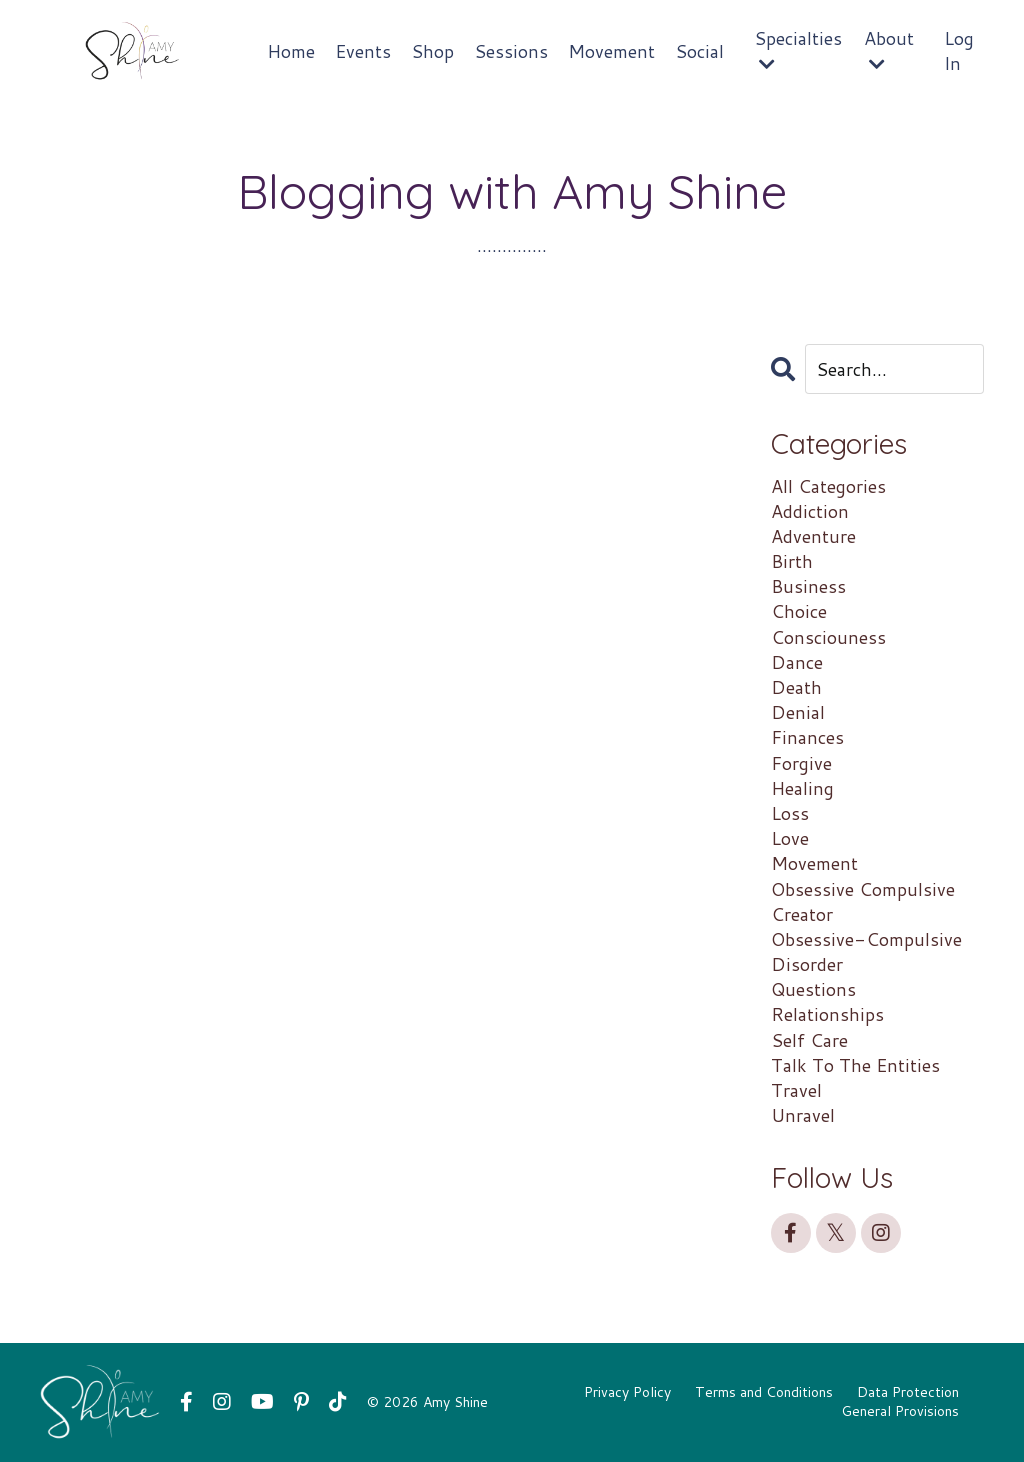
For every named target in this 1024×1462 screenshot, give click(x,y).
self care (809, 1040)
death (796, 687)
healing (802, 788)
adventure (813, 536)
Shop (432, 51)
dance (797, 662)
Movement (611, 51)
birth (792, 561)
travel (796, 1090)
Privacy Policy (627, 1392)
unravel (803, 1115)
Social (699, 51)
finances (807, 737)
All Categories (828, 486)
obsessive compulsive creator (863, 902)
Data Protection (908, 1392)
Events (363, 51)
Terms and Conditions (764, 1392)
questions (813, 989)
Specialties (798, 49)
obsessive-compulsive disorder (866, 952)
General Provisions (900, 1411)
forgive (801, 763)
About (889, 49)
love (790, 838)
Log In (959, 50)
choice (799, 611)
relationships (827, 1014)
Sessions (511, 51)
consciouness (828, 637)
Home (291, 51)
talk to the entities (855, 1065)
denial (798, 712)
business (808, 586)
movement (814, 863)
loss (790, 813)
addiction (810, 511)
